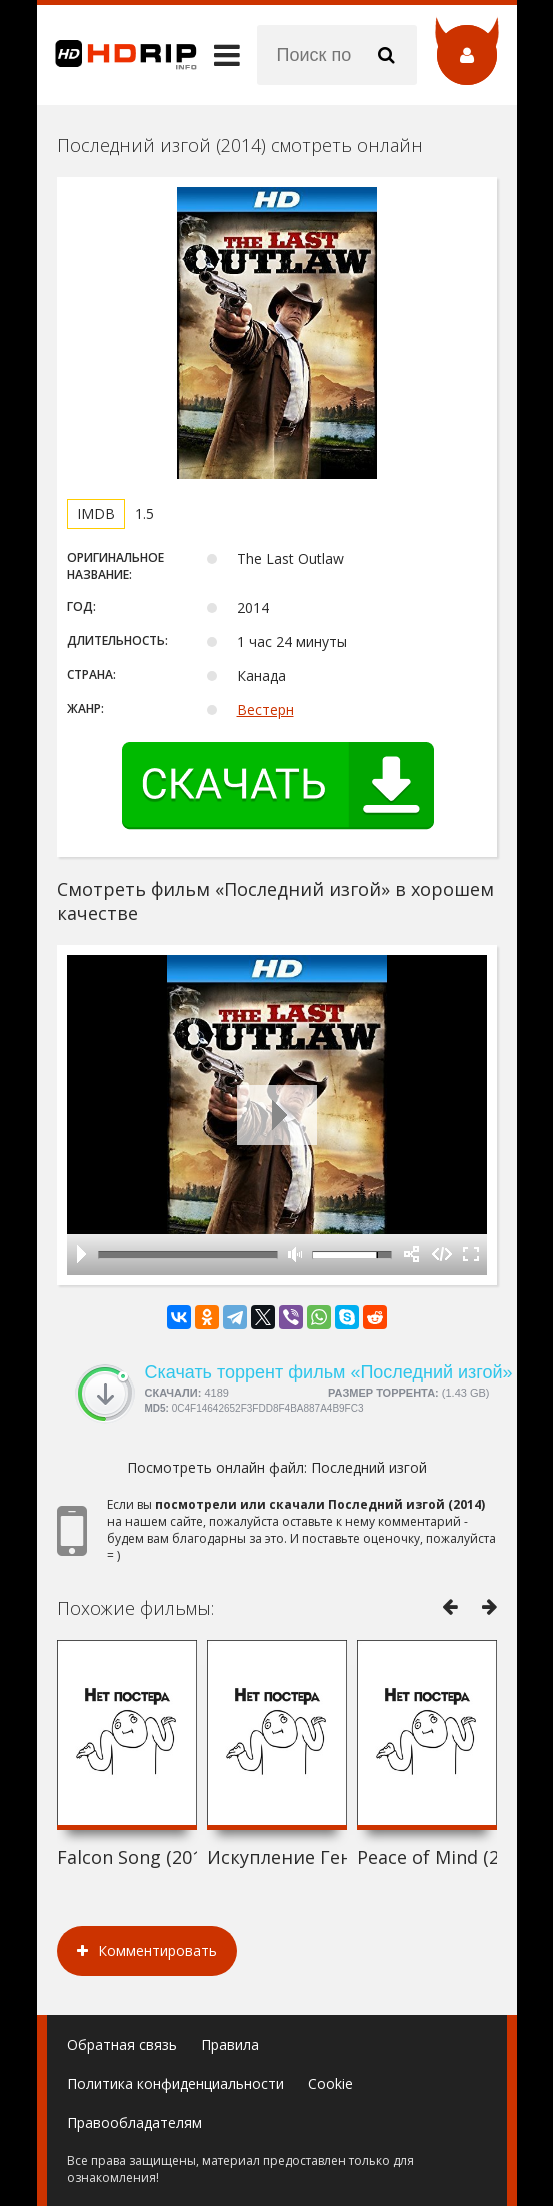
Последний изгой (369, 1467)
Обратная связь (122, 2044)
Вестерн (265, 709)
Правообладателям (134, 2122)
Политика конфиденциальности (175, 2083)
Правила (230, 2044)
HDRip (117, 55)
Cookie (330, 2083)
